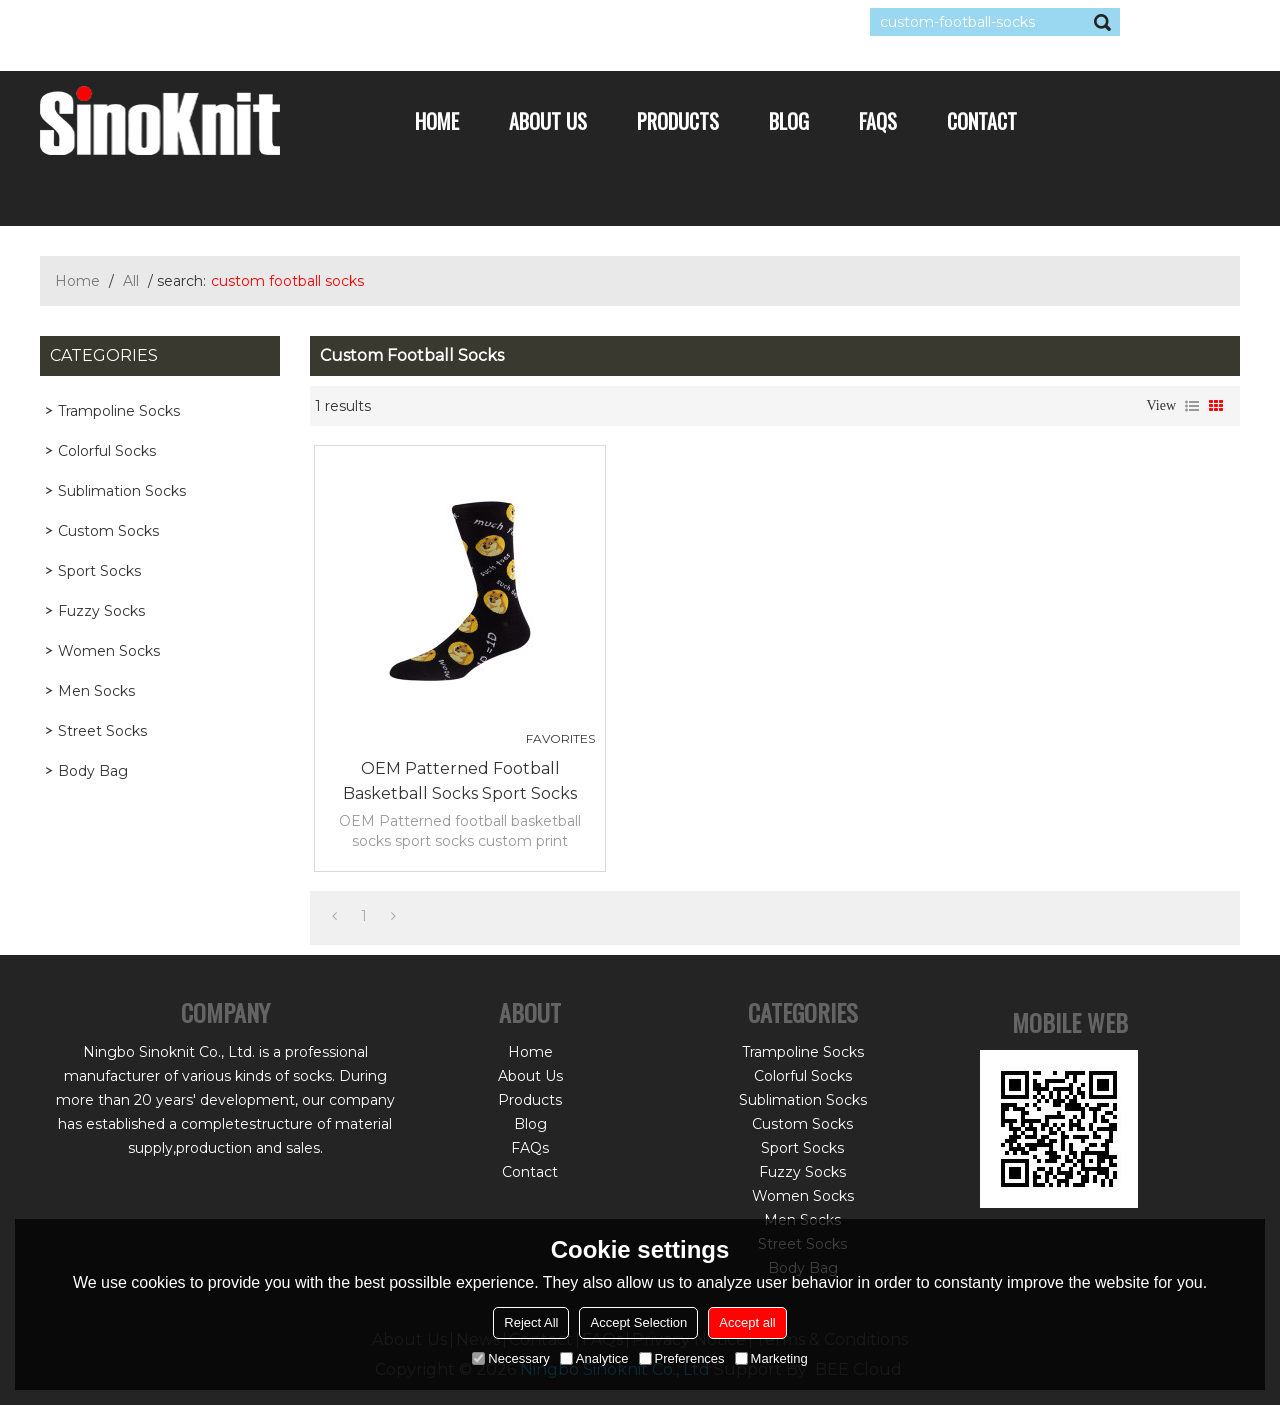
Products (678, 121)
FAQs (878, 121)
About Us (548, 121)
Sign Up (224, 22)
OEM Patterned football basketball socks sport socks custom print (460, 782)
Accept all (747, 1322)
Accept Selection (638, 1322)
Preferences (682, 1358)
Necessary (510, 1358)
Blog (789, 121)
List (1192, 406)
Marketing (771, 1358)
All (131, 281)
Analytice (594, 1358)
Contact (982, 121)
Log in (162, 22)
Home (437, 121)
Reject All (531, 1322)
